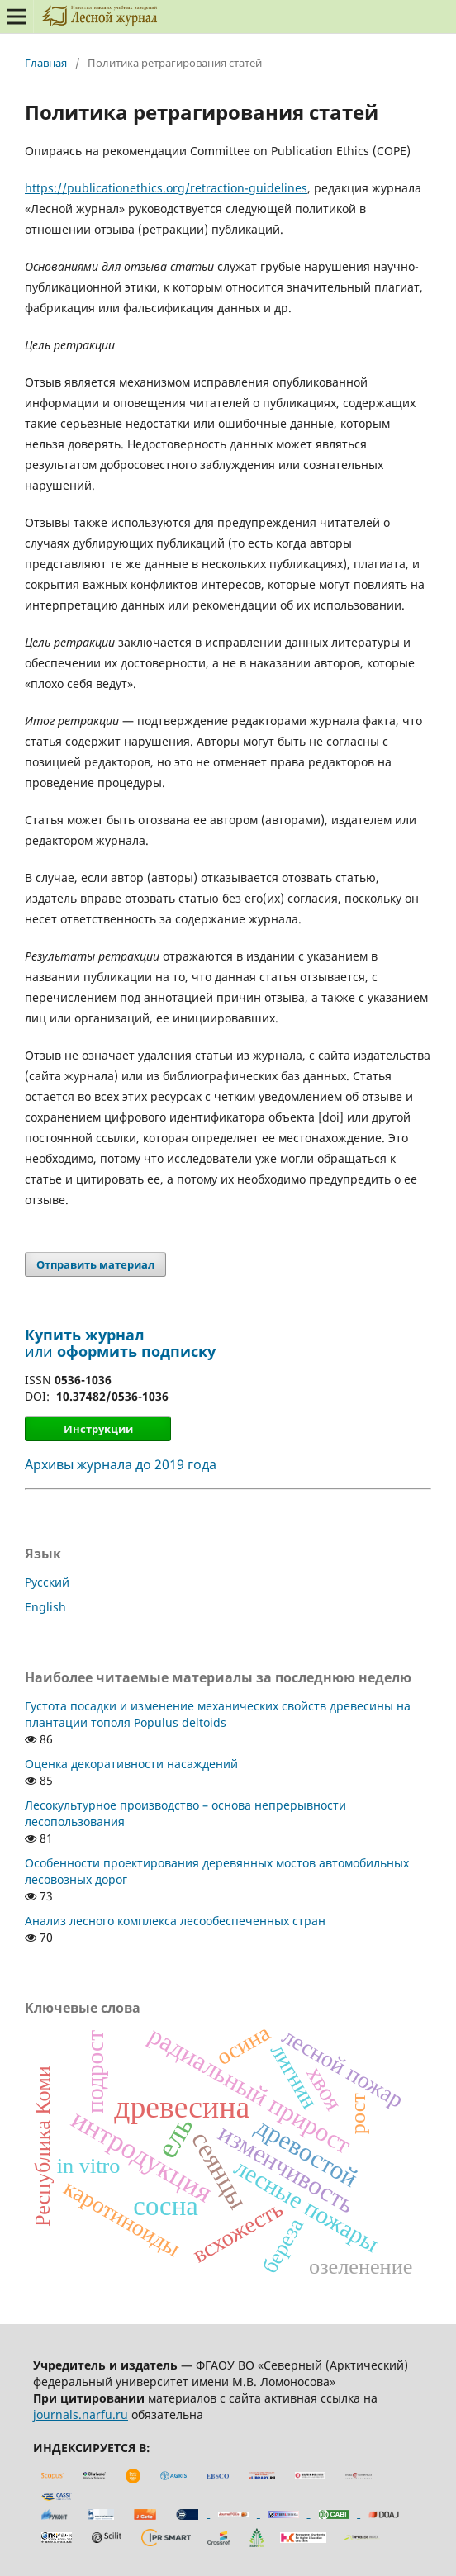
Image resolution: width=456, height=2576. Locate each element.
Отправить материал (95, 1264)
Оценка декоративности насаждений (131, 1764)
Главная (46, 62)
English (45, 1607)
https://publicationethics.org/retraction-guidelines (166, 188)
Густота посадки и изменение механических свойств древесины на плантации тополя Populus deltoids (218, 1714)
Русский (47, 1582)
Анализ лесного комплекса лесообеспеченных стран (175, 1920)
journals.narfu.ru (80, 2414)
